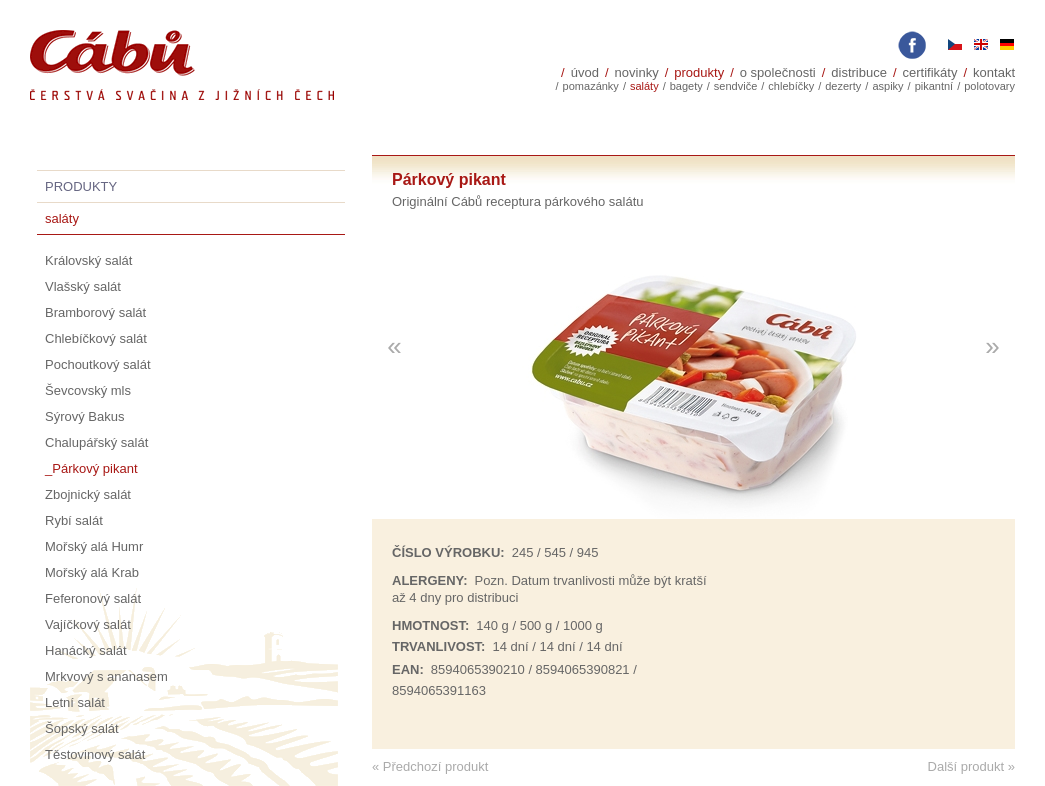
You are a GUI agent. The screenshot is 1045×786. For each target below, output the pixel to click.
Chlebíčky (791, 86)
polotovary (989, 86)
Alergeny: (430, 580)
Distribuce (859, 72)
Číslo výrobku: (448, 552)
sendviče (735, 86)
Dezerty (843, 86)
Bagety (686, 86)
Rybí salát (74, 520)
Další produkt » (971, 766)
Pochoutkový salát (98, 364)
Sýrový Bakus (84, 416)
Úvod (585, 72)
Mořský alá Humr (94, 546)
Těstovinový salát (95, 754)
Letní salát (75, 702)
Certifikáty (930, 72)
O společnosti (778, 72)
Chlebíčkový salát (96, 338)
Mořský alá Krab (92, 572)
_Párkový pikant (91, 468)
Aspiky (887, 86)
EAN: (408, 669)
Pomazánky (591, 86)
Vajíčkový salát (88, 624)
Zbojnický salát (88, 494)
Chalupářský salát (96, 442)
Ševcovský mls (88, 390)
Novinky (637, 72)
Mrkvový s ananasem (106, 676)
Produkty (699, 72)
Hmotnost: (430, 625)
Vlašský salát (83, 286)
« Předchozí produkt (430, 766)
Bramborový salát (95, 312)
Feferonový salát (93, 598)
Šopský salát (82, 728)
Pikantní (934, 86)
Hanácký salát (86, 650)
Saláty (644, 86)
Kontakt (994, 72)
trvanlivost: (438, 646)
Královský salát (88, 260)
